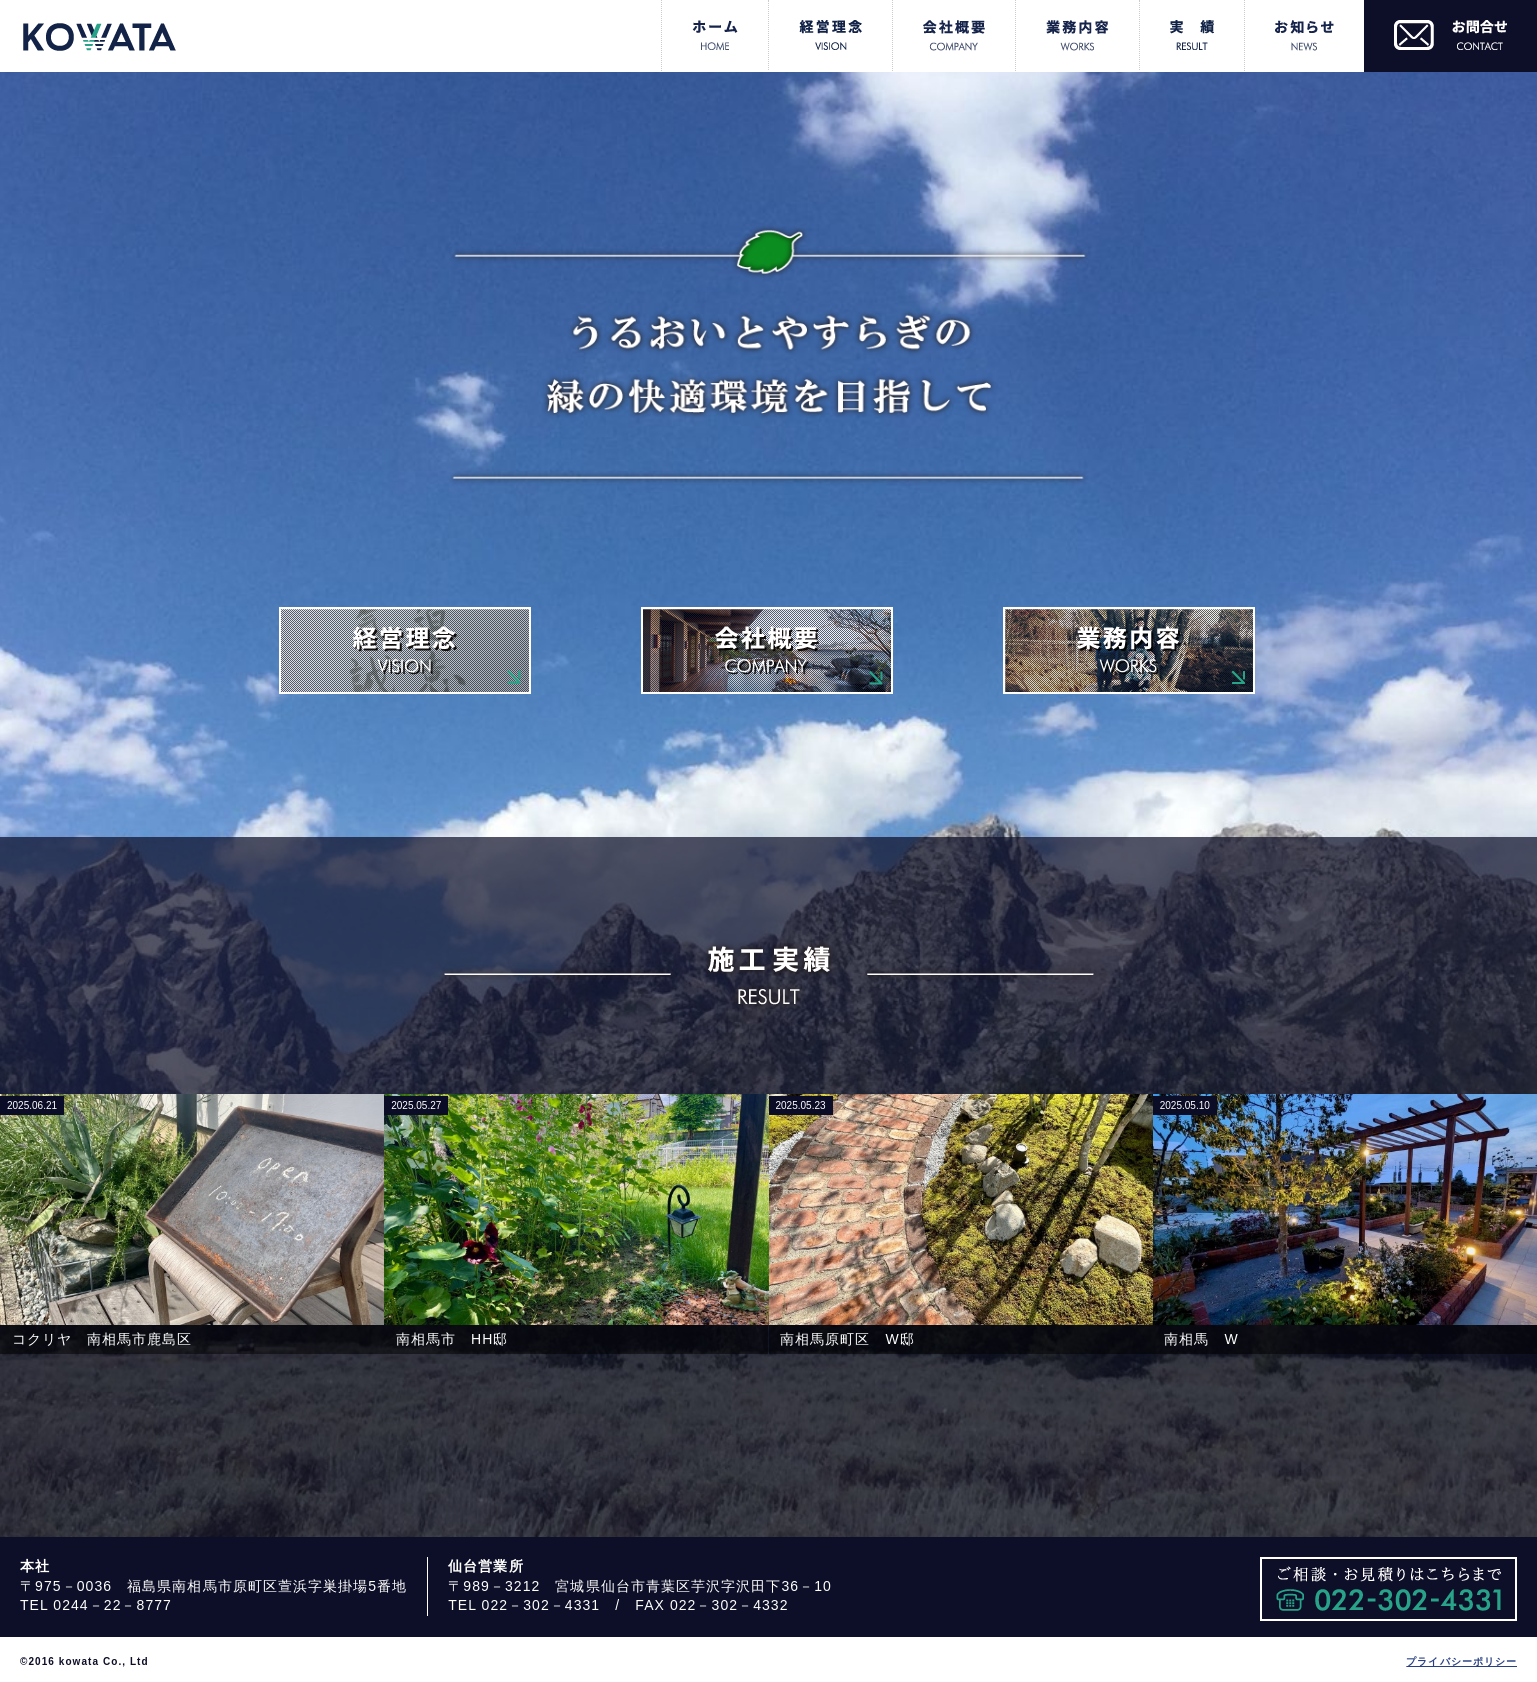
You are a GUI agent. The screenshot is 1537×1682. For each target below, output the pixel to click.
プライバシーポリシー (1461, 1661)
